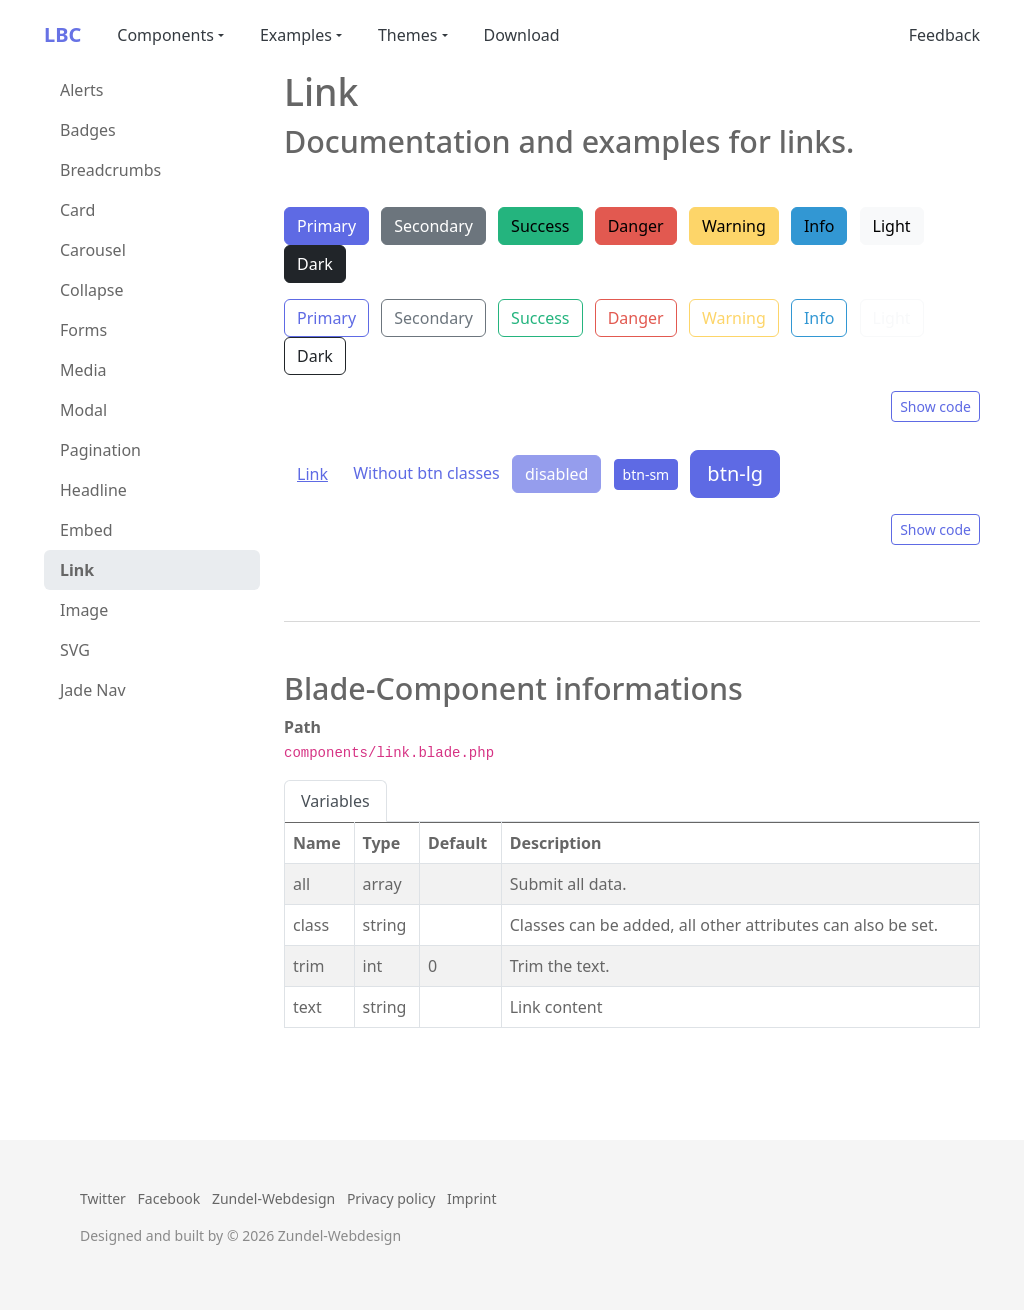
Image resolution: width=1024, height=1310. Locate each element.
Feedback (944, 35)
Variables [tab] (335, 801)
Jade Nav (93, 690)
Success (540, 226)
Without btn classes (426, 473)
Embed (86, 530)
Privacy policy (391, 1198)
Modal (83, 410)
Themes (407, 35)
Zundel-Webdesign (273, 1198)
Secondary (433, 226)
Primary (326, 226)
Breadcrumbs (110, 170)
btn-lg (735, 473)
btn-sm (646, 474)
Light (892, 226)
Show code (935, 406)
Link (77, 570)
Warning (734, 226)
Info (819, 226)
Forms (83, 330)
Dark (315, 264)
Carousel (93, 250)
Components (165, 35)
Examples (296, 35)
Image (84, 610)
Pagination (100, 450)
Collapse (92, 290)
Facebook (169, 1198)
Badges (88, 130)
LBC (62, 34)
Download (522, 35)
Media (83, 370)
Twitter (103, 1198)
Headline (93, 490)
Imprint (472, 1198)
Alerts (81, 90)
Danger (636, 226)
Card (77, 210)
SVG (75, 650)
